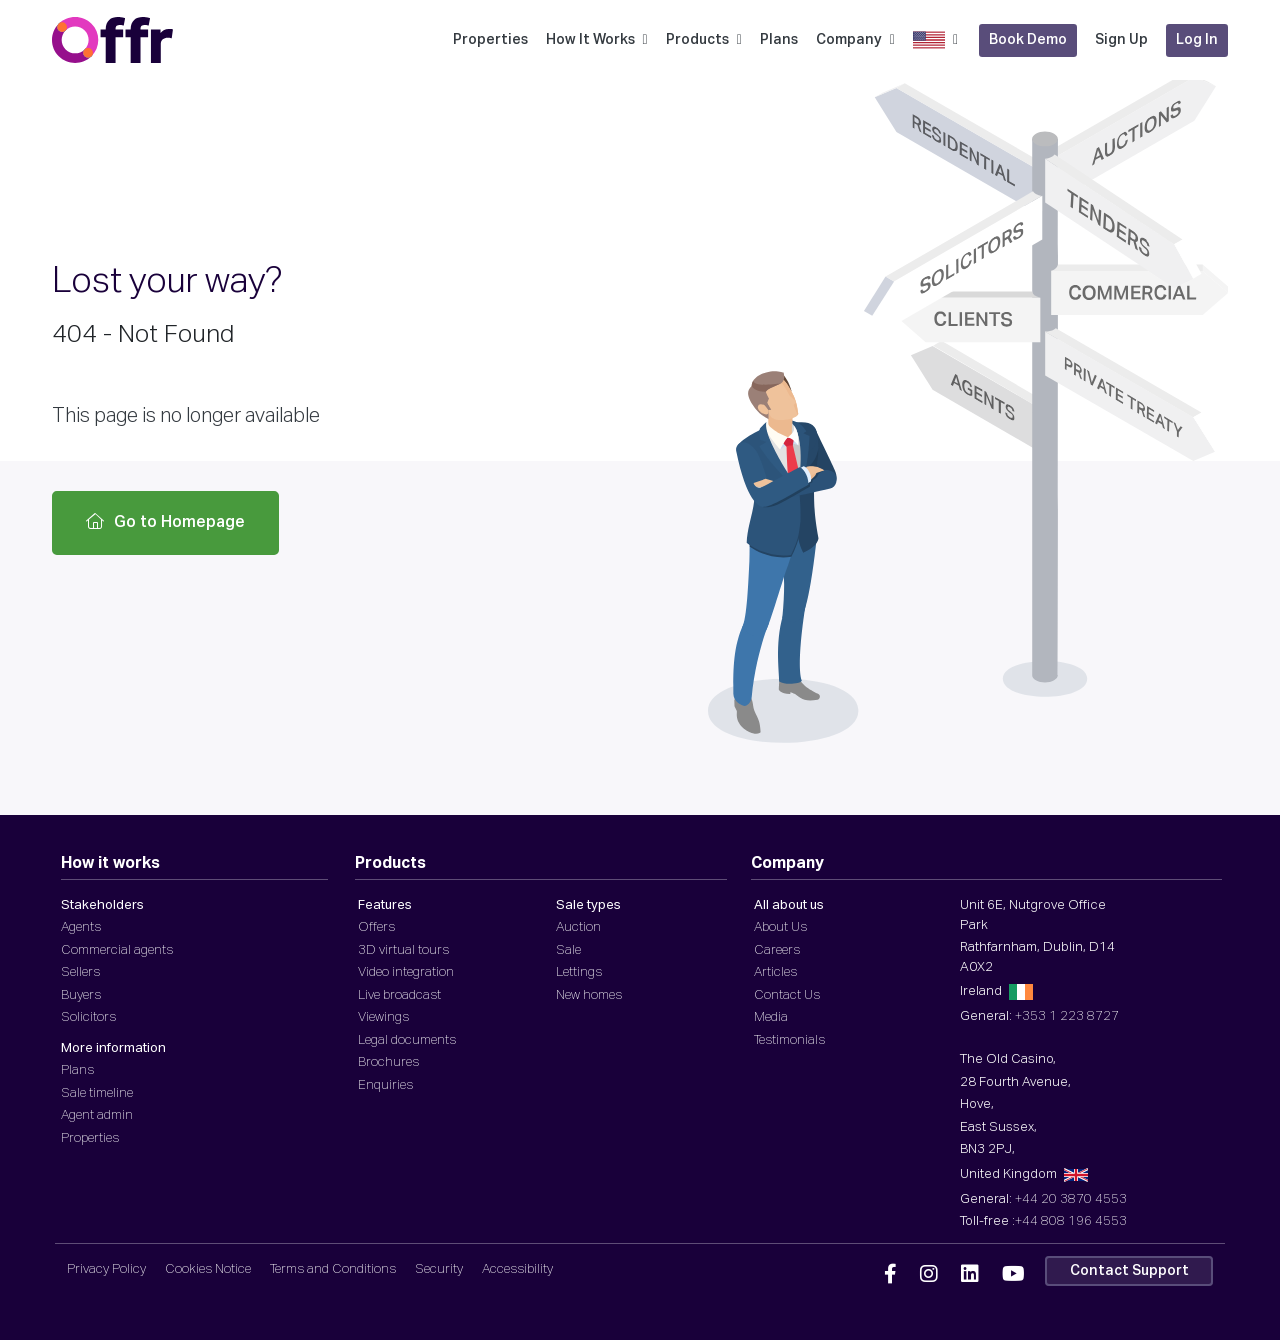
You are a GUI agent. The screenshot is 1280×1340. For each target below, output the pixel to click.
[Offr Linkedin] (970, 1275)
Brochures (388, 1062)
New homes (589, 995)
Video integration (406, 972)
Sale (568, 950)
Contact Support (1129, 1271)
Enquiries (385, 1085)
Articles (775, 972)
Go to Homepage (165, 522)
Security (439, 1269)
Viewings (383, 1017)
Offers (376, 927)
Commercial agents (117, 950)
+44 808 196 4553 (1071, 1221)
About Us (780, 927)
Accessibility (517, 1269)
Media (771, 1017)
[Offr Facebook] (890, 1275)
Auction (578, 927)
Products (704, 40)
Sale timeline (97, 1093)
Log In (1197, 40)
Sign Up (1121, 40)
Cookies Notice (208, 1269)
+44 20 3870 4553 (1071, 1199)
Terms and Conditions (333, 1269)
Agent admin (97, 1115)
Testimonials (789, 1040)
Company (855, 40)
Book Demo (1028, 40)
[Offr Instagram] (929, 1275)
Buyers (81, 995)
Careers (777, 950)
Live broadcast (399, 995)
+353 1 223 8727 (1067, 1016)
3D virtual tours (403, 950)
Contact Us (787, 995)
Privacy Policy (106, 1269)
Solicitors (88, 1017)
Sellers (80, 972)
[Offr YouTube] (1013, 1275)
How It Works (597, 40)
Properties (490, 40)
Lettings (579, 972)
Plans (779, 40)
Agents (81, 927)
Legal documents (407, 1040)
